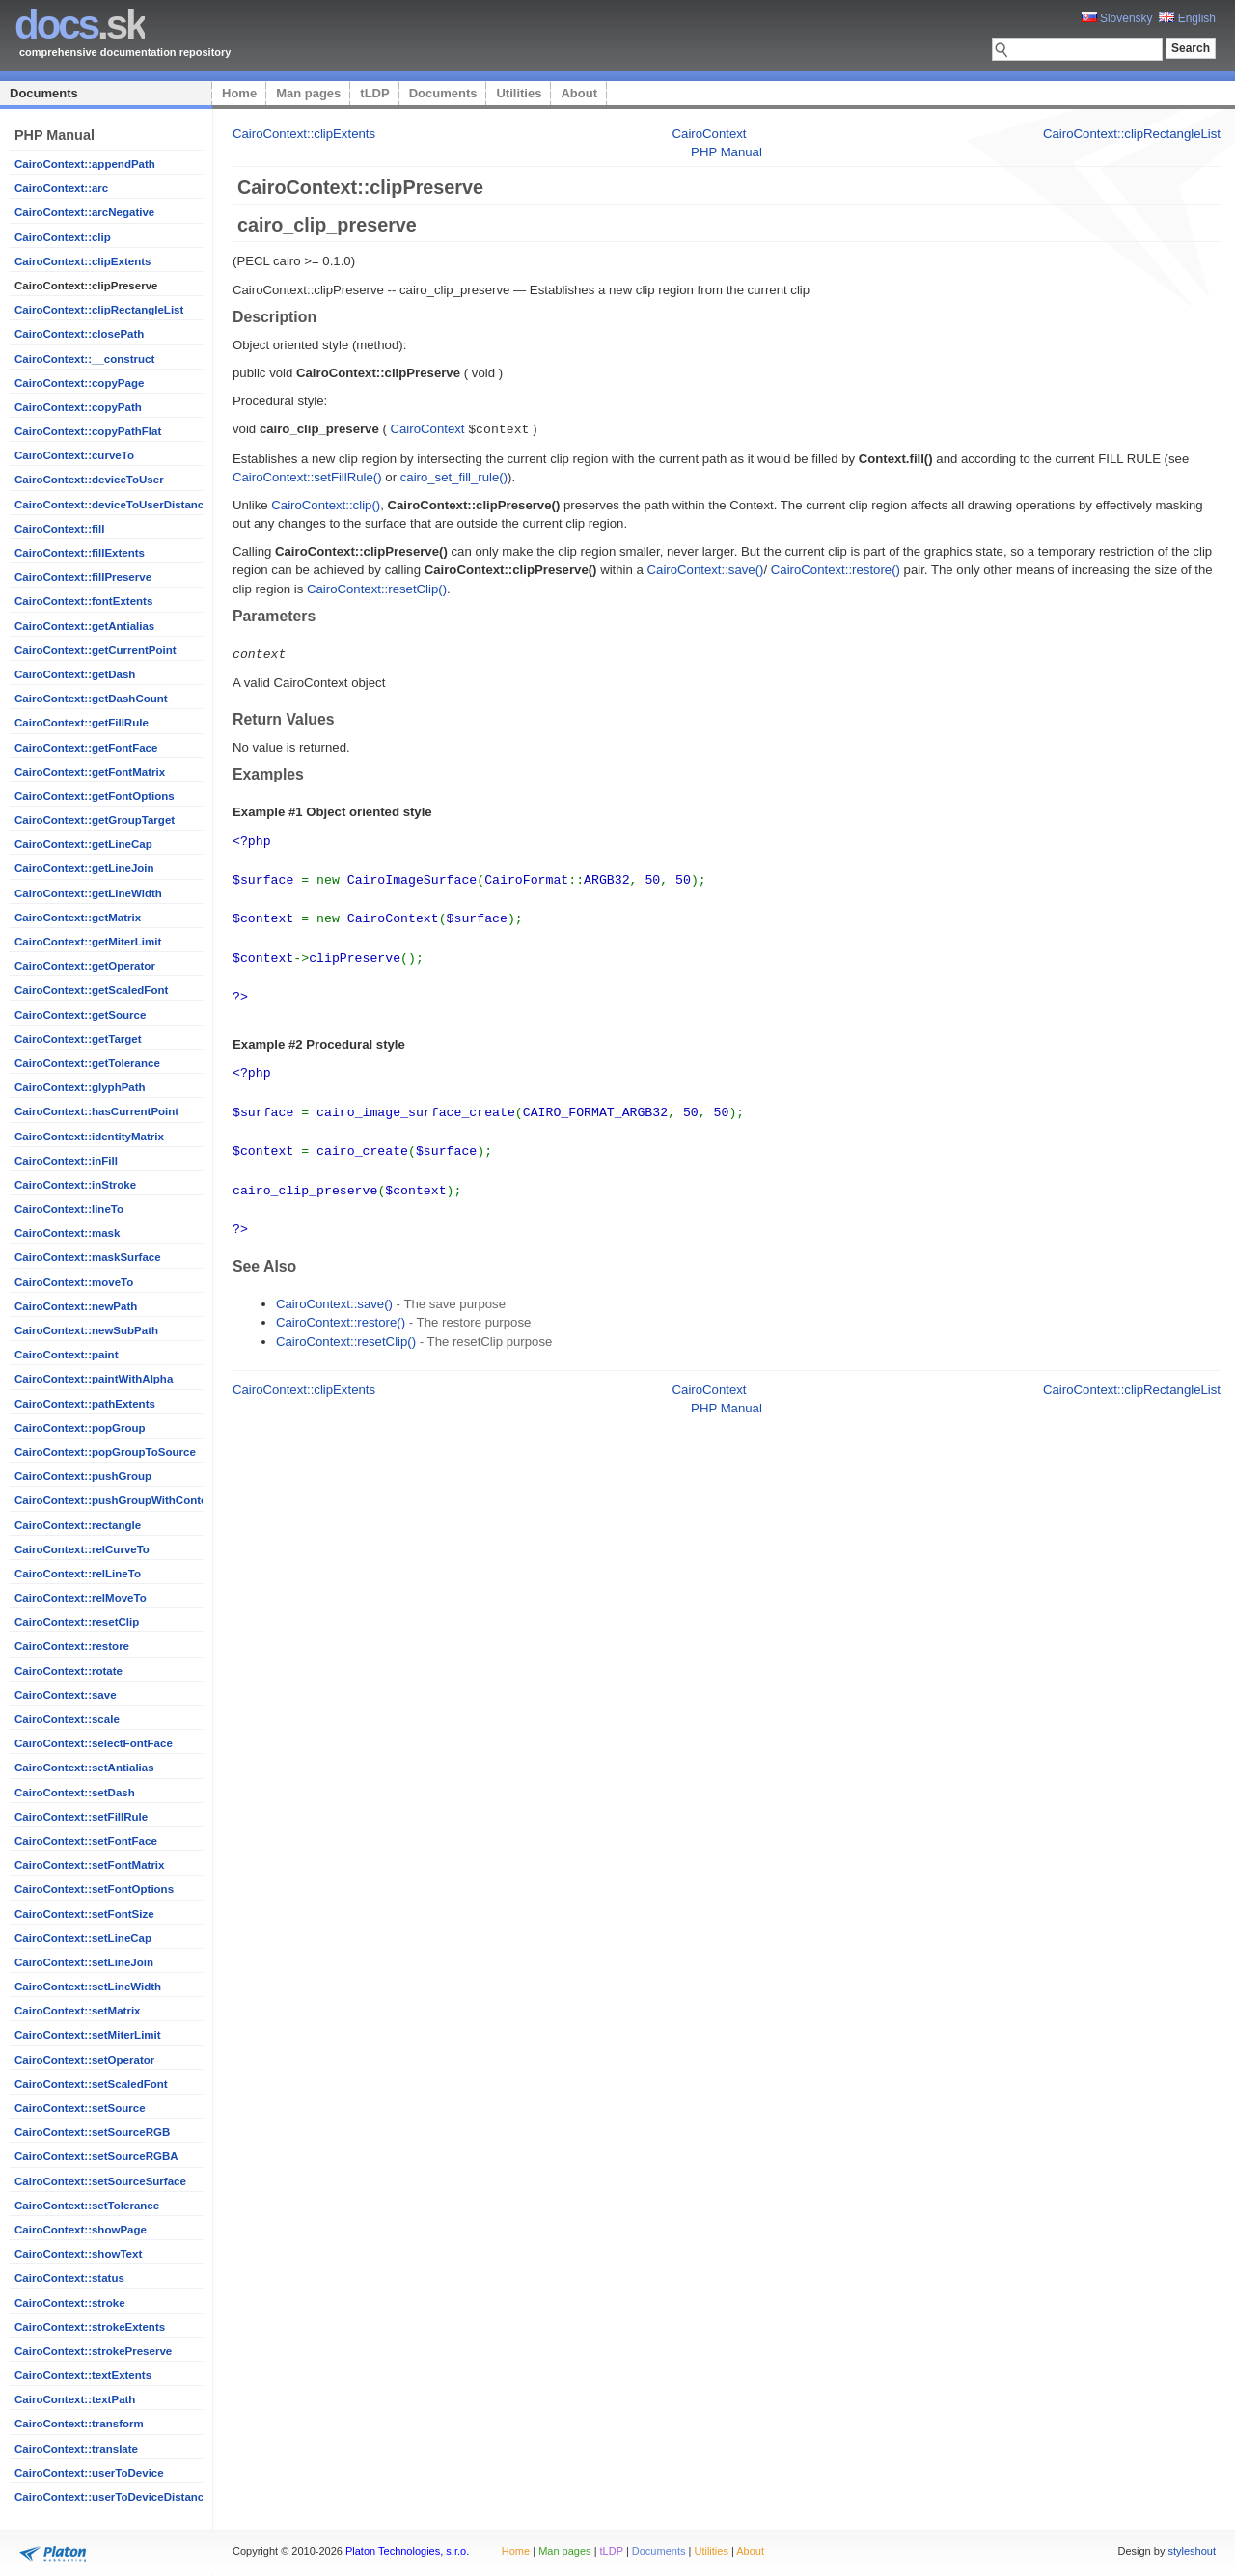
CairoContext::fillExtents (79, 553)
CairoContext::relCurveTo (82, 1549)
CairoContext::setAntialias (84, 1767)
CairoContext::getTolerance (87, 1063)
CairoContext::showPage (80, 2229)
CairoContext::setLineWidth (87, 1986)
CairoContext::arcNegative (84, 212)
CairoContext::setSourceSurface (100, 2181)
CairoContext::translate (76, 2448)
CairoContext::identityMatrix (89, 1136)
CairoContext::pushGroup (82, 1476)
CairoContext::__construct (84, 359)
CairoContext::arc (61, 188)
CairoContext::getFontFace (85, 748)
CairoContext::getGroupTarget (94, 820)
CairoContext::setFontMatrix (89, 1865)
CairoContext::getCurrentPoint (95, 650)
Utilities (518, 93)
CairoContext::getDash (74, 674)
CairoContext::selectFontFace (93, 1743)
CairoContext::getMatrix (77, 917)
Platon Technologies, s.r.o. (407, 2551)
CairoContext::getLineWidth (88, 893)
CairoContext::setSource (80, 2108)
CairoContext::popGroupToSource (105, 1452)
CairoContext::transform (79, 2423)
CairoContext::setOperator (84, 2060)
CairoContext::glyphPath (80, 1087)
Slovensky (1117, 18)
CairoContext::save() (705, 569)
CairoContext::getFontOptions (94, 796)
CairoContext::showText (78, 2254)
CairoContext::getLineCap (83, 844)
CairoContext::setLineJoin (83, 1962)
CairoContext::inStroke (75, 1185)
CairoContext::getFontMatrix (89, 772)
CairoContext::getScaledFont (91, 990)
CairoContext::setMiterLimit (87, 2035)
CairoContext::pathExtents (84, 1404)
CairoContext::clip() (325, 504)
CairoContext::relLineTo (77, 1573)
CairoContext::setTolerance (86, 2205)
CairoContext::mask (67, 1233)
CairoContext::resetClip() (377, 588)
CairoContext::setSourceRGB (92, 2132)
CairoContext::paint (66, 1354)
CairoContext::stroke (69, 2303)
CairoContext (709, 133)
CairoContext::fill (59, 528)
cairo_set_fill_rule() (454, 476)
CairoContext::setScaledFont (91, 2084)
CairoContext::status (69, 2278)
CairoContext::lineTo (69, 1209)
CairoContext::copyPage (79, 383)
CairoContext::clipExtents (82, 261)
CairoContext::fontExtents (83, 601)
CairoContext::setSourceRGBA (96, 2156)
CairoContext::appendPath (84, 164)
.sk (79, 24)
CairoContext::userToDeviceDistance (112, 2497)
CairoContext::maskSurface (87, 1257)
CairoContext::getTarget (78, 1039)
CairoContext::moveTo (73, 1282)
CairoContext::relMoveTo (80, 1597)
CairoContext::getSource (80, 1015)
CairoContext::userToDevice (89, 2473)
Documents (44, 93)
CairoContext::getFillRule (81, 722)
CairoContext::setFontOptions (94, 1889)
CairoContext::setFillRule (81, 1816)
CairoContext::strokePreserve (93, 2351)
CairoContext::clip (62, 237)
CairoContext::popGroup (80, 1428)
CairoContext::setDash (74, 1792)
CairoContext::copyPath (78, 407)
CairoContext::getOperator (84, 966)
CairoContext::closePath (79, 334)
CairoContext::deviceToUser (89, 479)
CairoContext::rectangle (77, 1525)
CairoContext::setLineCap (82, 1938)
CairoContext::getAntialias (84, 626)
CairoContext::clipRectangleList (98, 309)
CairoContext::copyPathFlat (87, 431)
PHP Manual (726, 152)
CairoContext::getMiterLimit (87, 941)
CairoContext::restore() (835, 569)
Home (239, 93)
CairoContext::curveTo (74, 455)
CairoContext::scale (67, 1719)
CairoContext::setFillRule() (307, 476)
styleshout (1191, 2551)
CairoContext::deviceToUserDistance (112, 504)
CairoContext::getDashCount (91, 698)
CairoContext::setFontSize (84, 1914)
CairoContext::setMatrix (77, 2010)
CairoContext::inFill (66, 1160)
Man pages (308, 93)
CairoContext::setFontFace (85, 1841)
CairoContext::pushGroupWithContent (115, 1500)
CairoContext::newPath (75, 1306)
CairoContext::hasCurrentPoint (96, 1111)
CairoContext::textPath (74, 2399)
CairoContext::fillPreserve (82, 577)
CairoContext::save (65, 1695)
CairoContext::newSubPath (86, 1330)
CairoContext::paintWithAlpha (93, 1378)
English (1187, 18)
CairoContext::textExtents (82, 2375)
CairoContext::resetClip (76, 1622)
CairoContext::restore (71, 1646)
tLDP (374, 93)
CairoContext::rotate (68, 1671)
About (579, 93)
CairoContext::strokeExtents (89, 2327)
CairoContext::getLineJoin (84, 868)
